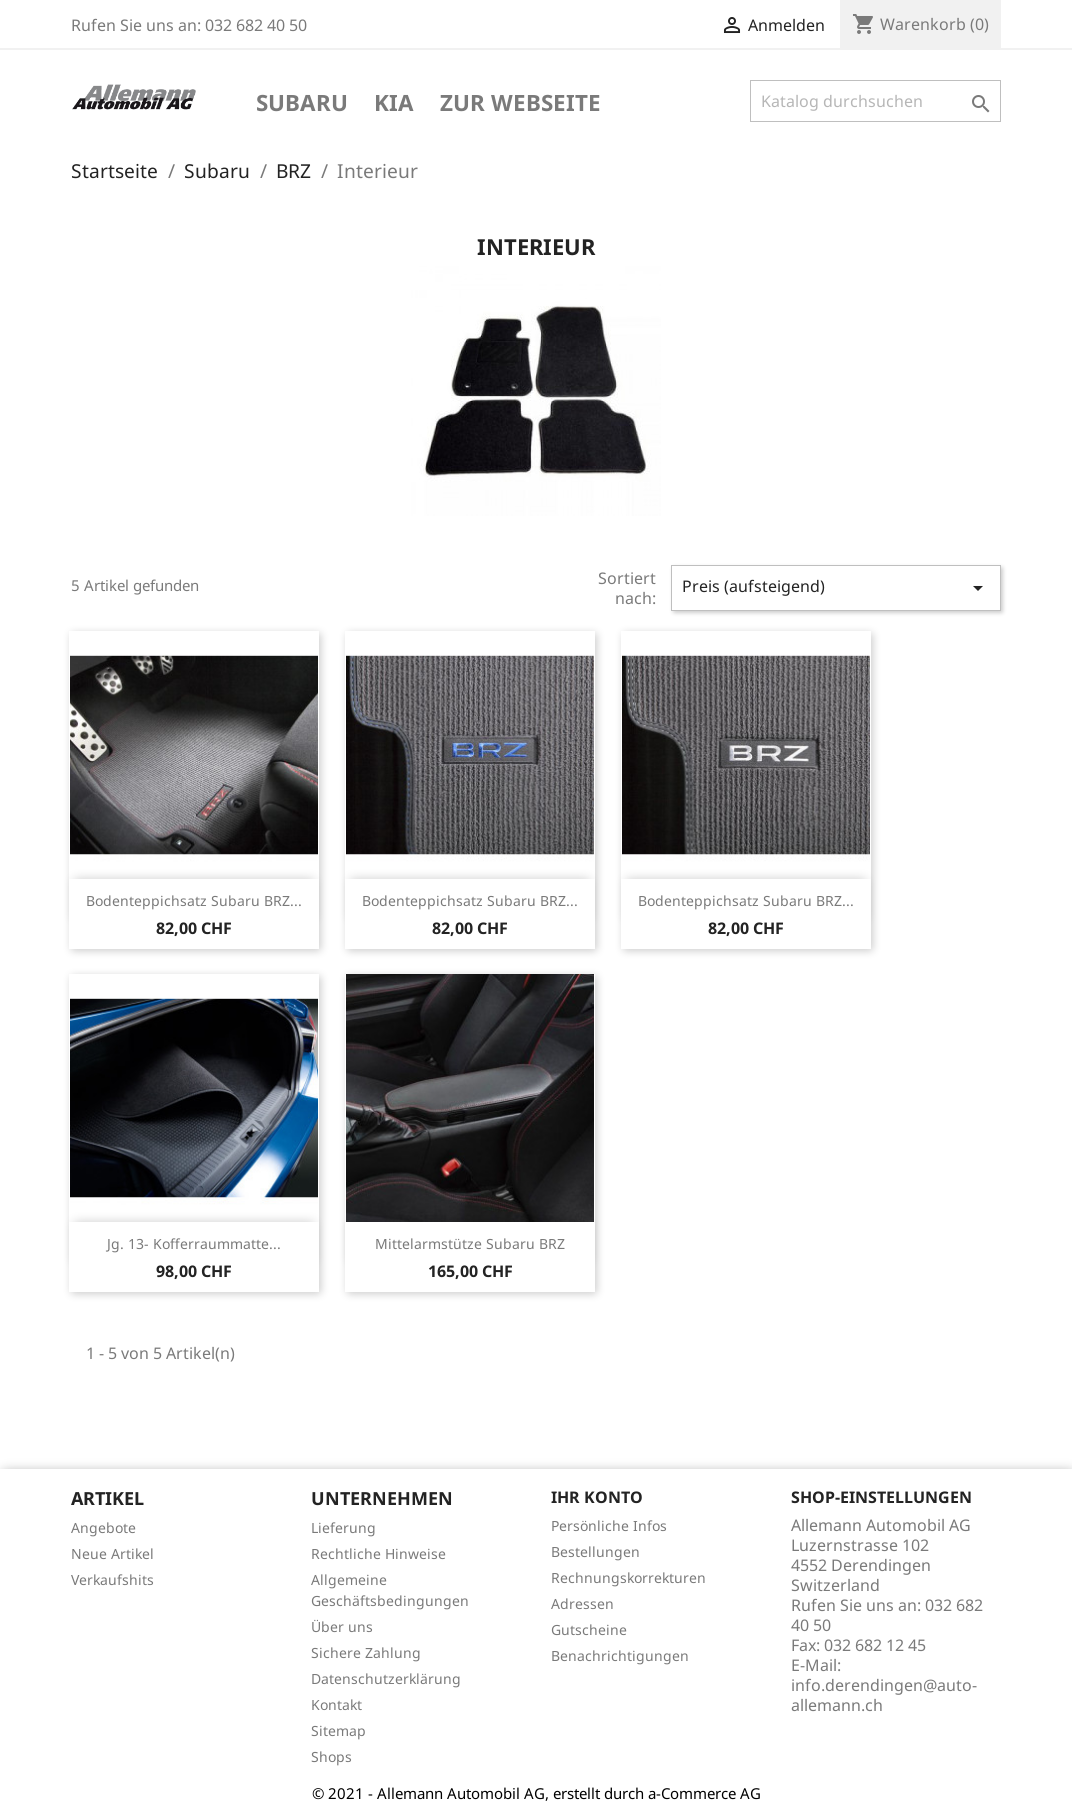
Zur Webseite (520, 104)
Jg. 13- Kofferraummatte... (194, 1243)
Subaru (302, 104)
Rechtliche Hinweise (378, 1553)
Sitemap (338, 1730)
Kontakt (336, 1704)
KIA (394, 104)
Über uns (342, 1626)
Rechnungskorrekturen (628, 1577)
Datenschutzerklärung (386, 1678)
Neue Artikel (112, 1553)
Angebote (103, 1527)
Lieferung (343, 1527)
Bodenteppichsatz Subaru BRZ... (194, 900)
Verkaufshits (112, 1579)
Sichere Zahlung (366, 1652)
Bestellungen (595, 1551)
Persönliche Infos (609, 1525)
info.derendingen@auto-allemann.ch (884, 1695)
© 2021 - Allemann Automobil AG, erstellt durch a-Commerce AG (536, 1793)
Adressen (582, 1603)
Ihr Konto (597, 1497)
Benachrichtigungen (620, 1655)
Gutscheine (589, 1629)
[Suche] (875, 101)
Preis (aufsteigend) (836, 587)
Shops (331, 1756)
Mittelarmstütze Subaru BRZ (470, 1243)
